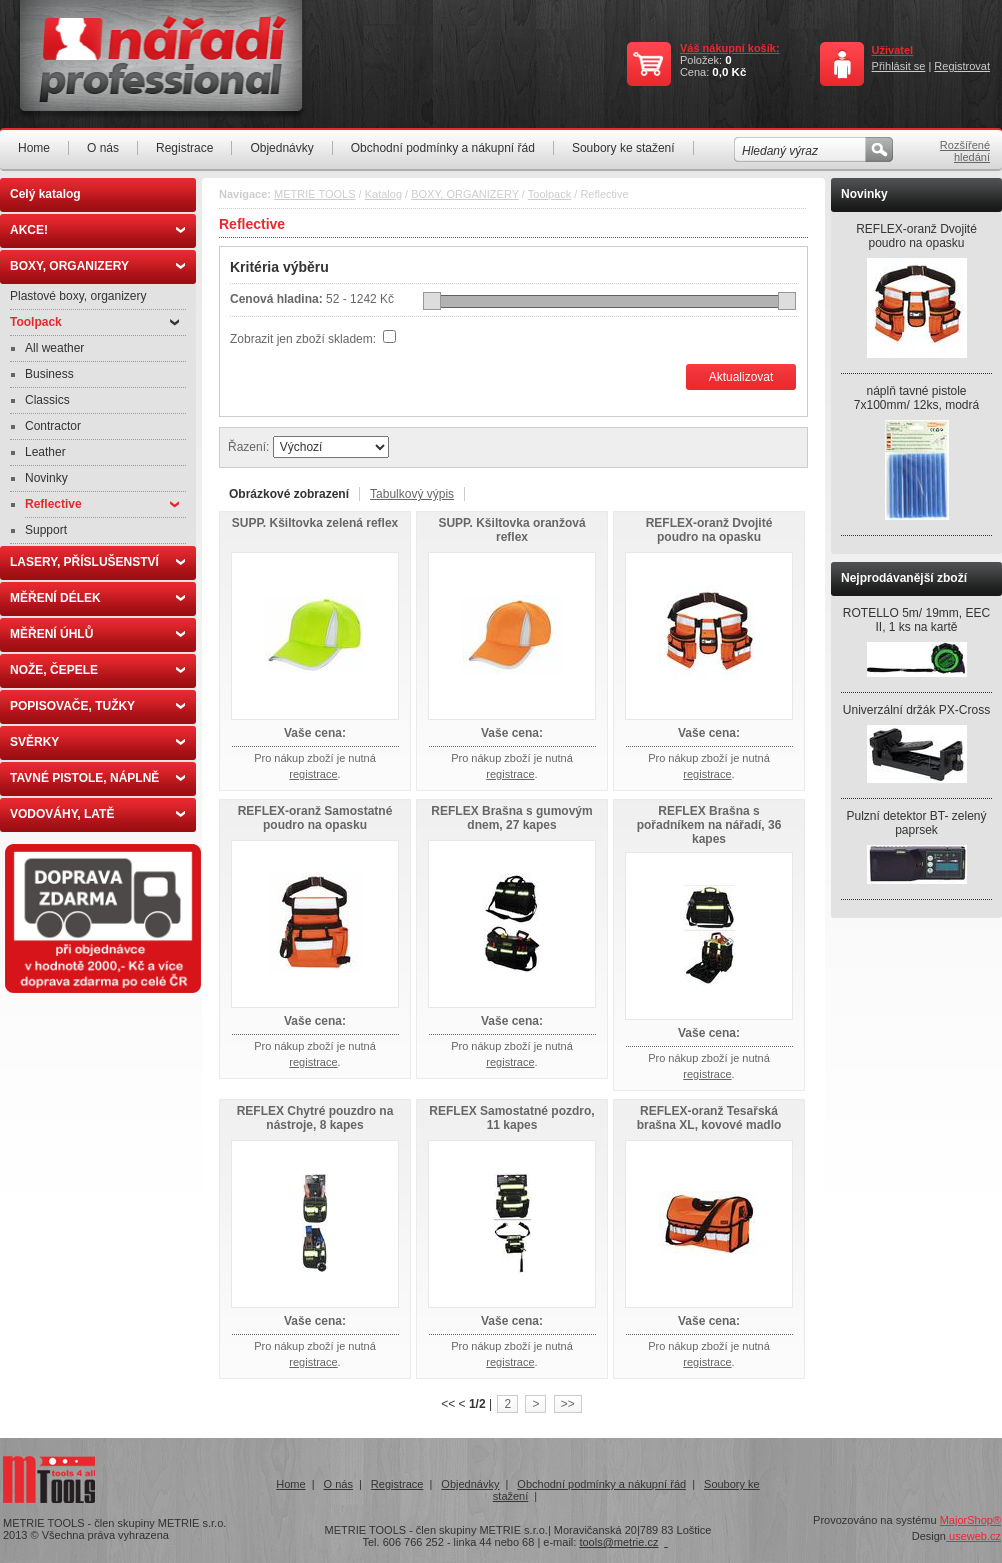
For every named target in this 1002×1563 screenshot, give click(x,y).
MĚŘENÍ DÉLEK (97, 598)
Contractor (53, 426)
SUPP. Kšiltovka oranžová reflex (511, 530)
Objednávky (281, 148)
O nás (103, 148)
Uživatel (893, 50)
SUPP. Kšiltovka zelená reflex (315, 523)
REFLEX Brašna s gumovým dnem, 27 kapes (511, 818)
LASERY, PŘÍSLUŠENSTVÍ (97, 562)
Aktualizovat (741, 377)
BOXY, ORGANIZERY (97, 266)
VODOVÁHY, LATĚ (97, 814)
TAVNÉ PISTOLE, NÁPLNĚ (97, 778)
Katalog (383, 194)
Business (49, 374)
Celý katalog (45, 194)
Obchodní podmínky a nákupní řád (443, 148)
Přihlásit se (899, 66)
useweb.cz (973, 1536)
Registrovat (962, 66)
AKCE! (97, 230)
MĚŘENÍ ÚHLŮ (97, 634)
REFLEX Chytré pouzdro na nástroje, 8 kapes (315, 1118)
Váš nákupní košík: (730, 48)
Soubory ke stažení (623, 148)
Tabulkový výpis (412, 494)
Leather (45, 452)
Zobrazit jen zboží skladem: (304, 339)
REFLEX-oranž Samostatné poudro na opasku (315, 818)
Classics (47, 400)
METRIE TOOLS (315, 194)
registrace (313, 774)
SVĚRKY (97, 742)
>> (568, 1404)
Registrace (184, 148)
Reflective (102, 504)
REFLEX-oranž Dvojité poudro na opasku (709, 530)
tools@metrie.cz (618, 1542)
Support (46, 530)
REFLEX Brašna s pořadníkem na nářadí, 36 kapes (709, 825)
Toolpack (94, 322)
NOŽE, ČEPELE (97, 670)
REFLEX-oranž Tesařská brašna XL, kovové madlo (709, 1118)
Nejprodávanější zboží (904, 578)
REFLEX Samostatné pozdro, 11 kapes (511, 1118)
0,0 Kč (729, 72)
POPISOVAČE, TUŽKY (97, 706)
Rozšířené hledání (965, 151)
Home (34, 148)
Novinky (46, 478)
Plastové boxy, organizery (78, 296)
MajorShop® (970, 1520)
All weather (54, 348)
